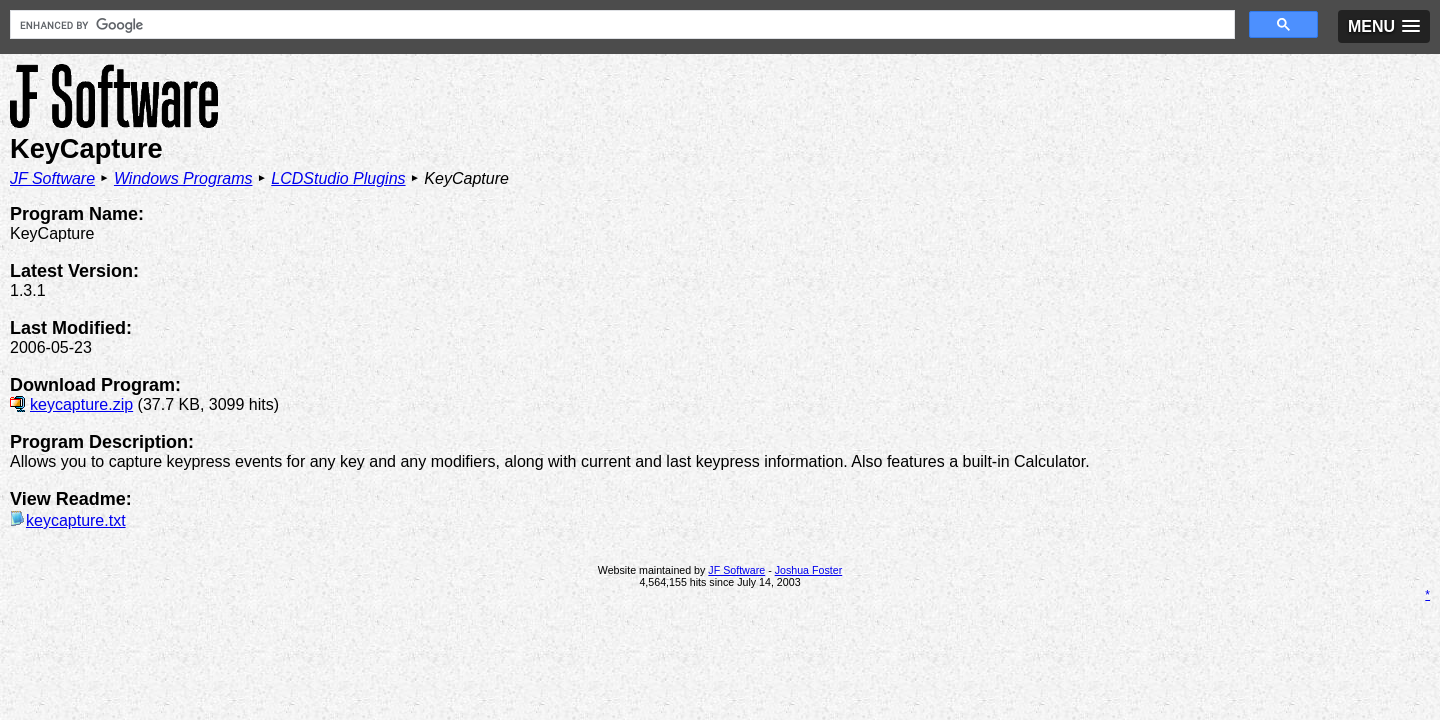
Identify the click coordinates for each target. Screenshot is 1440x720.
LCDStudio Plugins (338, 129)
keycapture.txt (68, 471)
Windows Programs (183, 129)
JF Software (52, 129)
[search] (474, 25)
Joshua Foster (809, 521)
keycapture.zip (81, 355)
